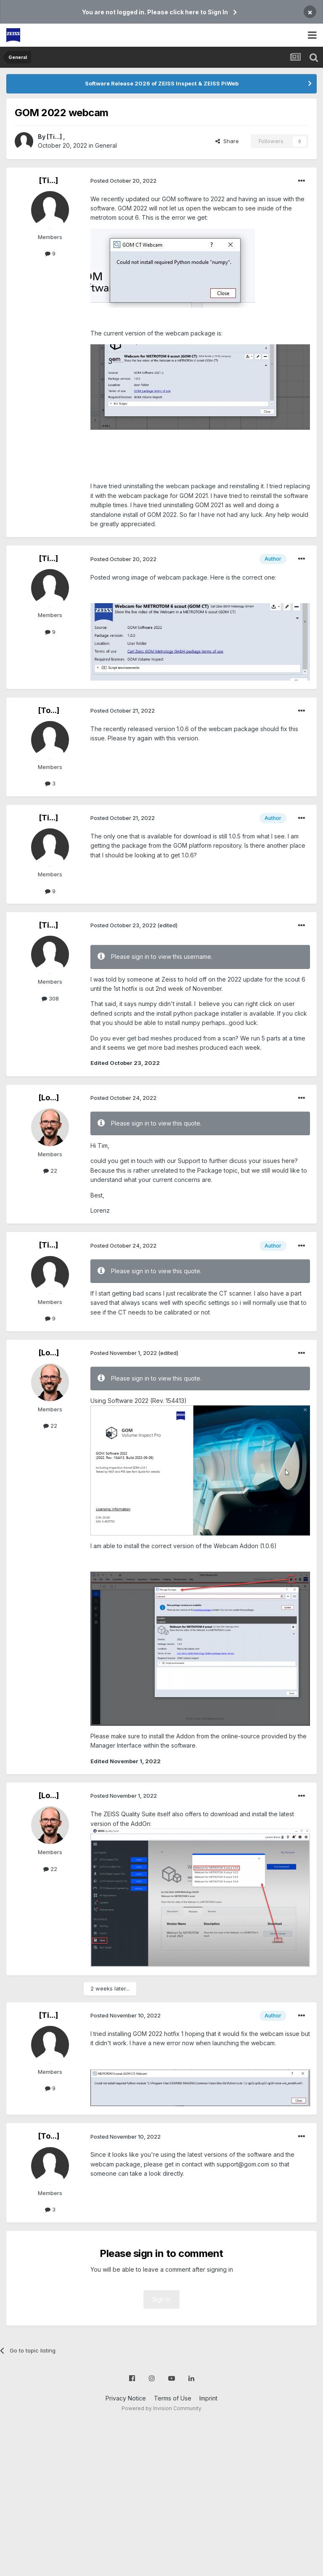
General (106, 145)
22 (50, 1170)
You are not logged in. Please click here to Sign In (155, 12)
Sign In (161, 2299)
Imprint (208, 2398)
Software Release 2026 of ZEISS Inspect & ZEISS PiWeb (161, 83)
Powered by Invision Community (161, 2408)
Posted (123, 180)
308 (50, 998)
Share (227, 141)
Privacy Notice (126, 2398)
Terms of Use (172, 2398)
